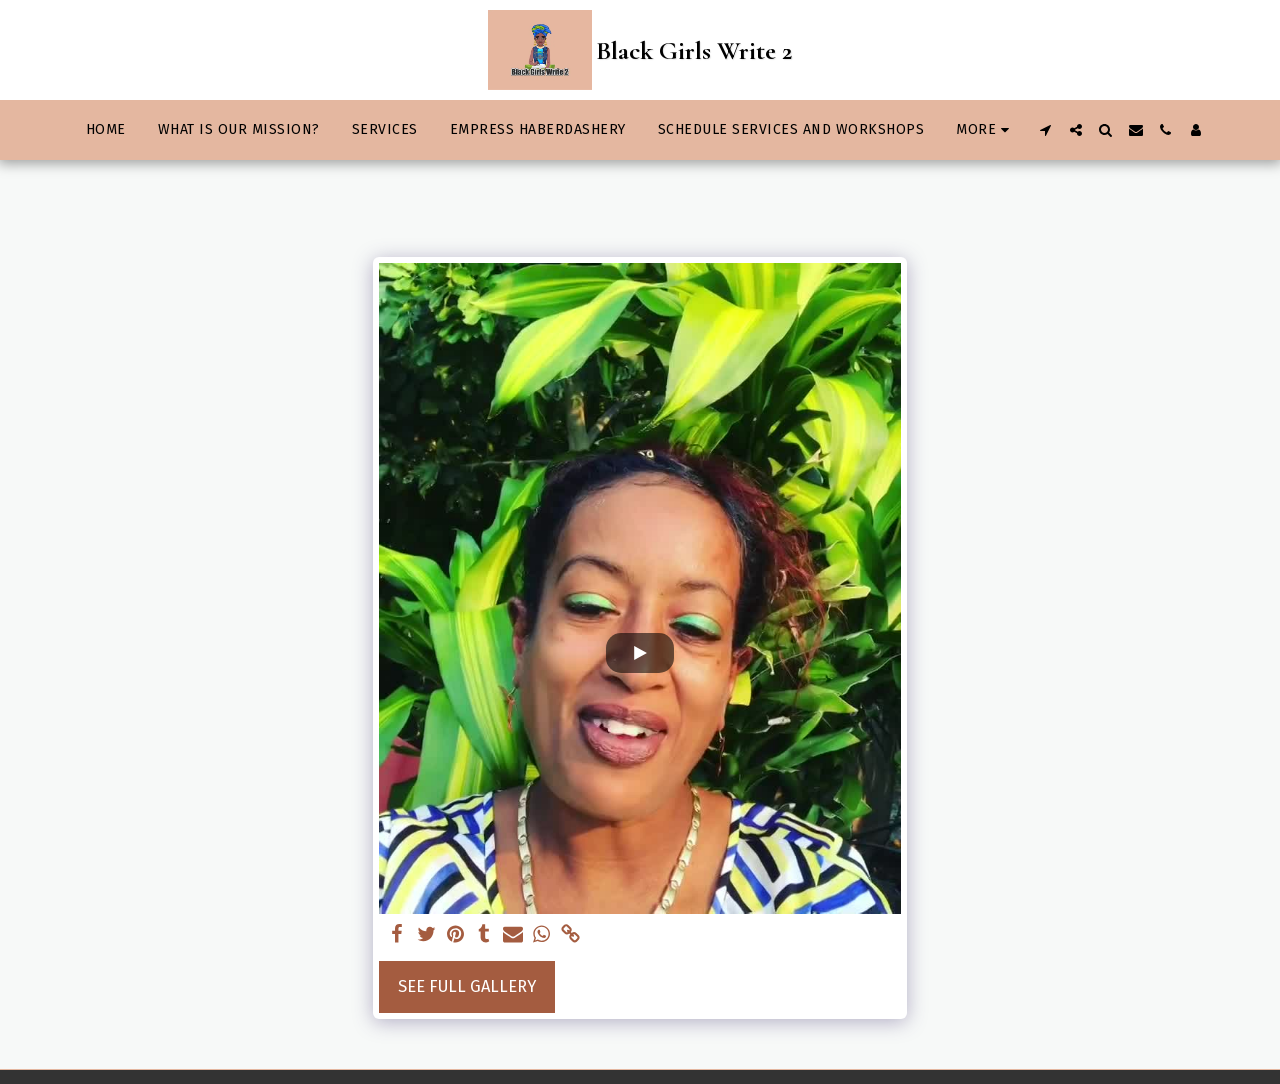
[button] (1046, 130)
